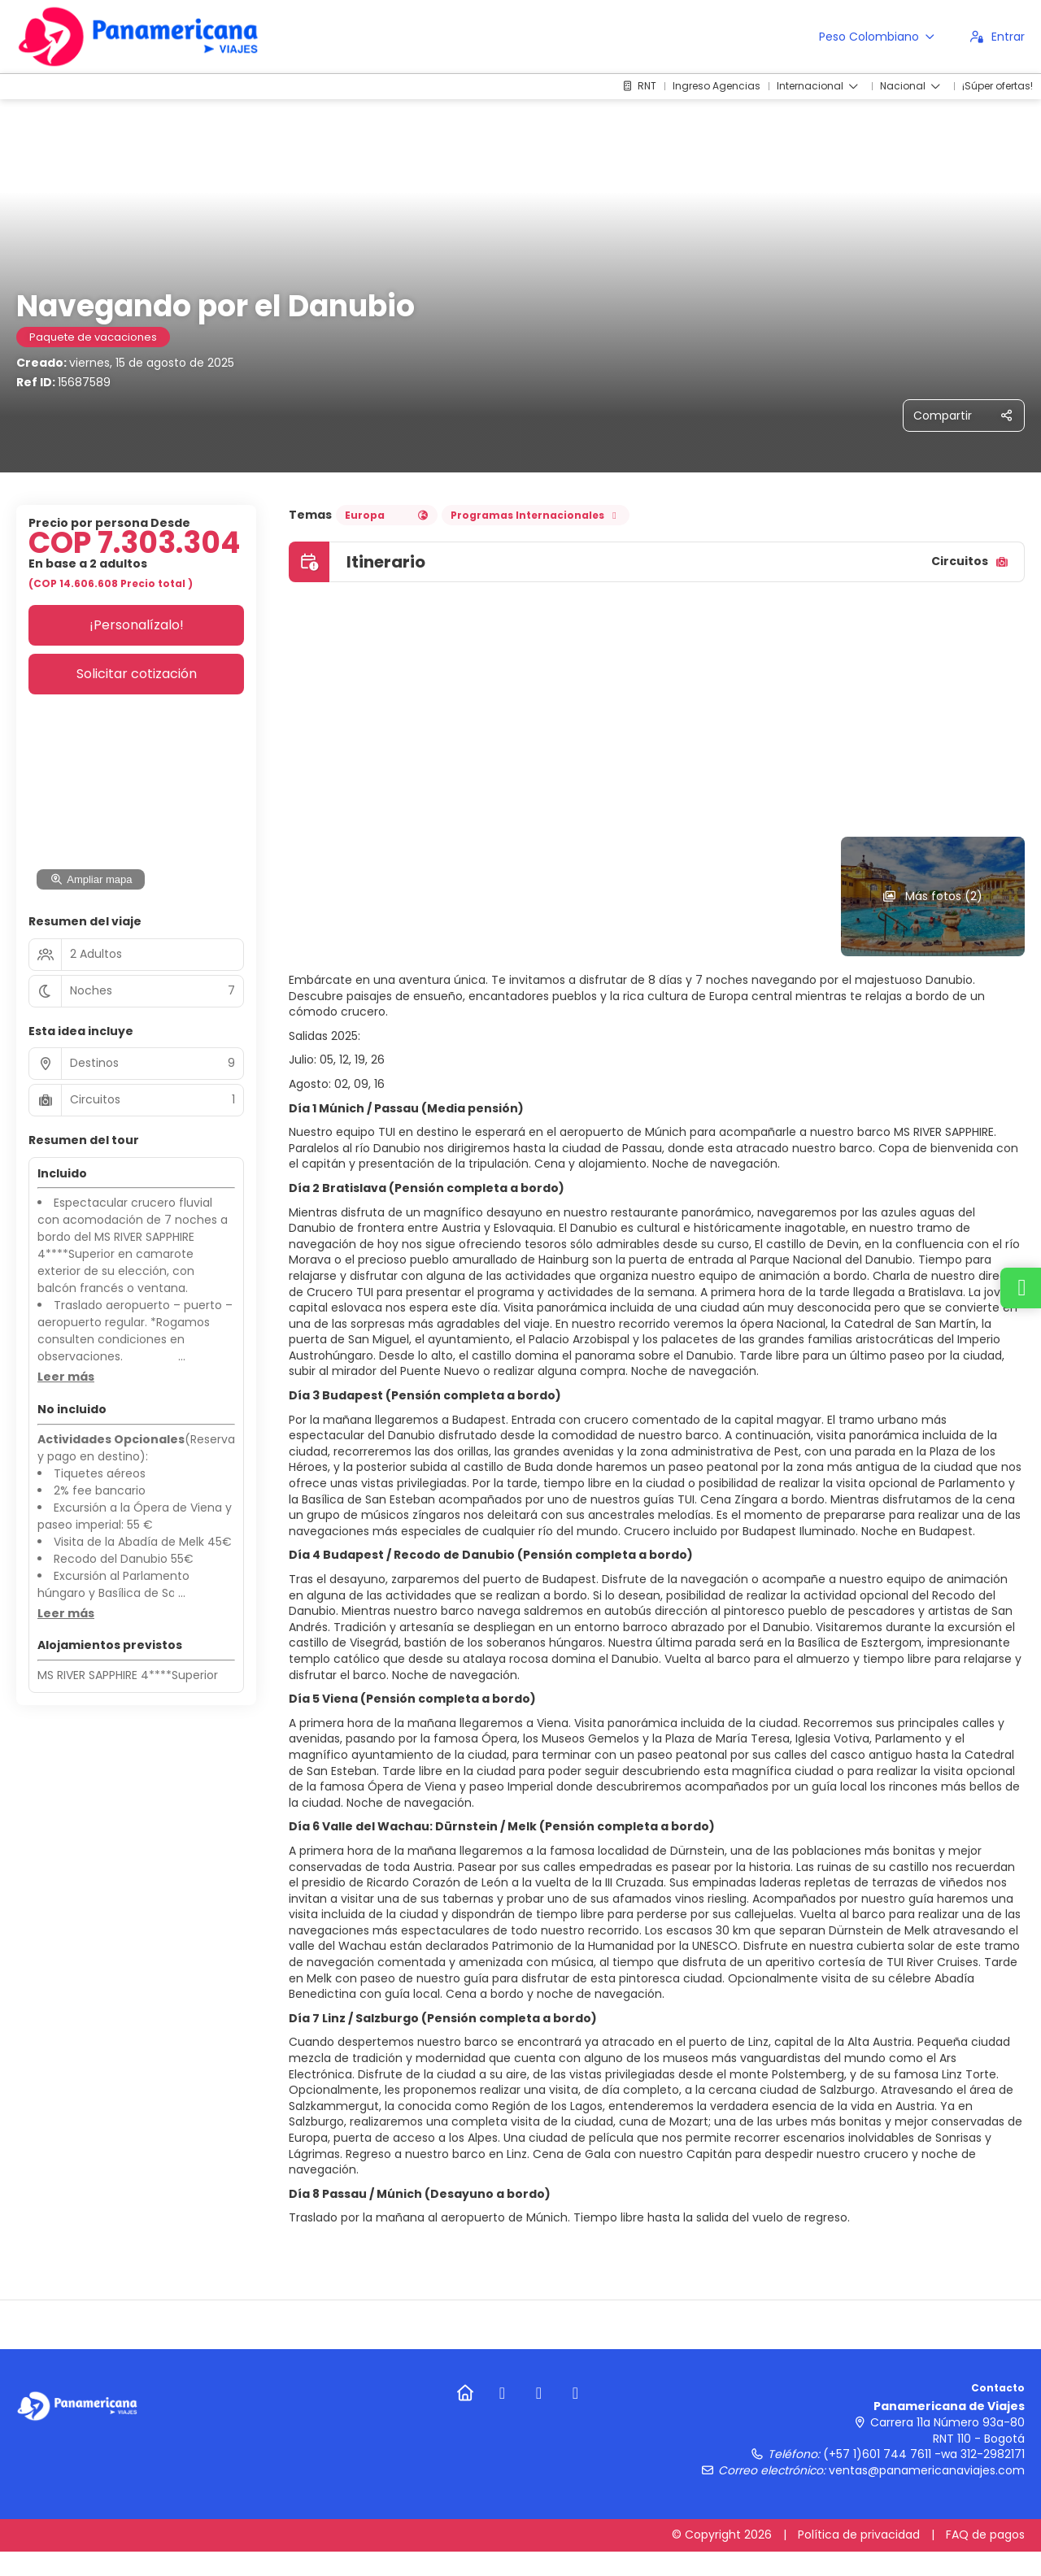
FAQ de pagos (985, 2534)
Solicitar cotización (136, 673)
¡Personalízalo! (136, 625)
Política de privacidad (859, 2534)
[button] (65, 1377)
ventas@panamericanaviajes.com (927, 2470)
